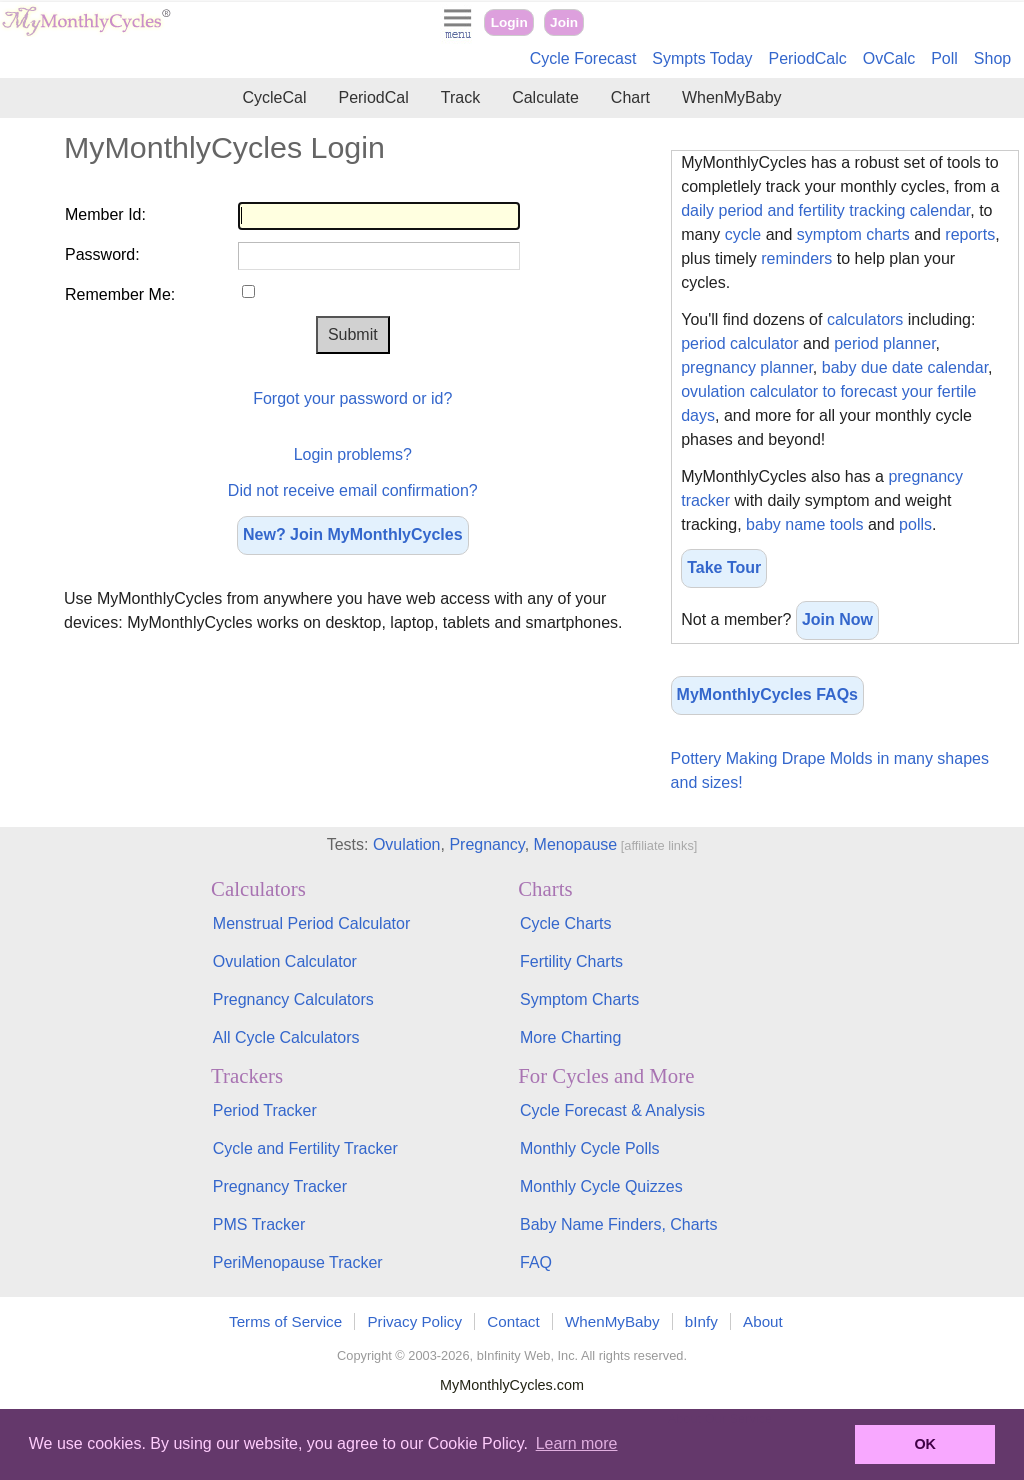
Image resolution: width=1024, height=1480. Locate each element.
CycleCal (274, 97)
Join (564, 22)
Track (460, 97)
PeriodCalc (808, 58)
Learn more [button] (577, 1443)
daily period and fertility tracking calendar (825, 210)
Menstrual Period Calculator (311, 923)
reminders (796, 258)
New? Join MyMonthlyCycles (353, 534)
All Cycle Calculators (286, 1037)
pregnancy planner (747, 367)
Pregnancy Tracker (280, 1186)
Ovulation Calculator (285, 961)
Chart (630, 97)
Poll (944, 58)
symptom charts (853, 234)
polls (915, 524)
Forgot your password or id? (352, 398)
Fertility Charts (571, 961)
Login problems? (353, 454)
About (763, 1321)
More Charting (570, 1037)
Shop (992, 58)
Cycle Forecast (583, 58)
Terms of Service (285, 1321)
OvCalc (889, 58)
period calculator (739, 343)
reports (970, 234)
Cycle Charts (566, 923)
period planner (884, 343)
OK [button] (925, 1444)
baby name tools (804, 524)
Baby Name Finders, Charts (618, 1224)
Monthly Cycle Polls (590, 1148)
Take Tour (724, 567)
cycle (743, 234)
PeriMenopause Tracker (298, 1262)
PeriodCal (373, 97)
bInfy (701, 1321)
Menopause (576, 844)
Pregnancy (486, 844)
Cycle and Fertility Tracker (305, 1148)
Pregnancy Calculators (293, 999)
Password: (102, 254)
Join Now (837, 619)
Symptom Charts (579, 999)
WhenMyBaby (732, 97)
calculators (865, 319)
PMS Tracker (259, 1224)
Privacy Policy (414, 1321)
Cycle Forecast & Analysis (612, 1110)
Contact (513, 1321)
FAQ (536, 1262)
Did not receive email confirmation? (353, 490)
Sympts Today (702, 58)
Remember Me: (120, 294)
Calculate (545, 97)
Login (509, 22)
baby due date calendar (905, 367)
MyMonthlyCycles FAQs (767, 694)
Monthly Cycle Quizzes (601, 1186)
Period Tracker (265, 1110)
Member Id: (105, 214)
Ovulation (407, 844)
